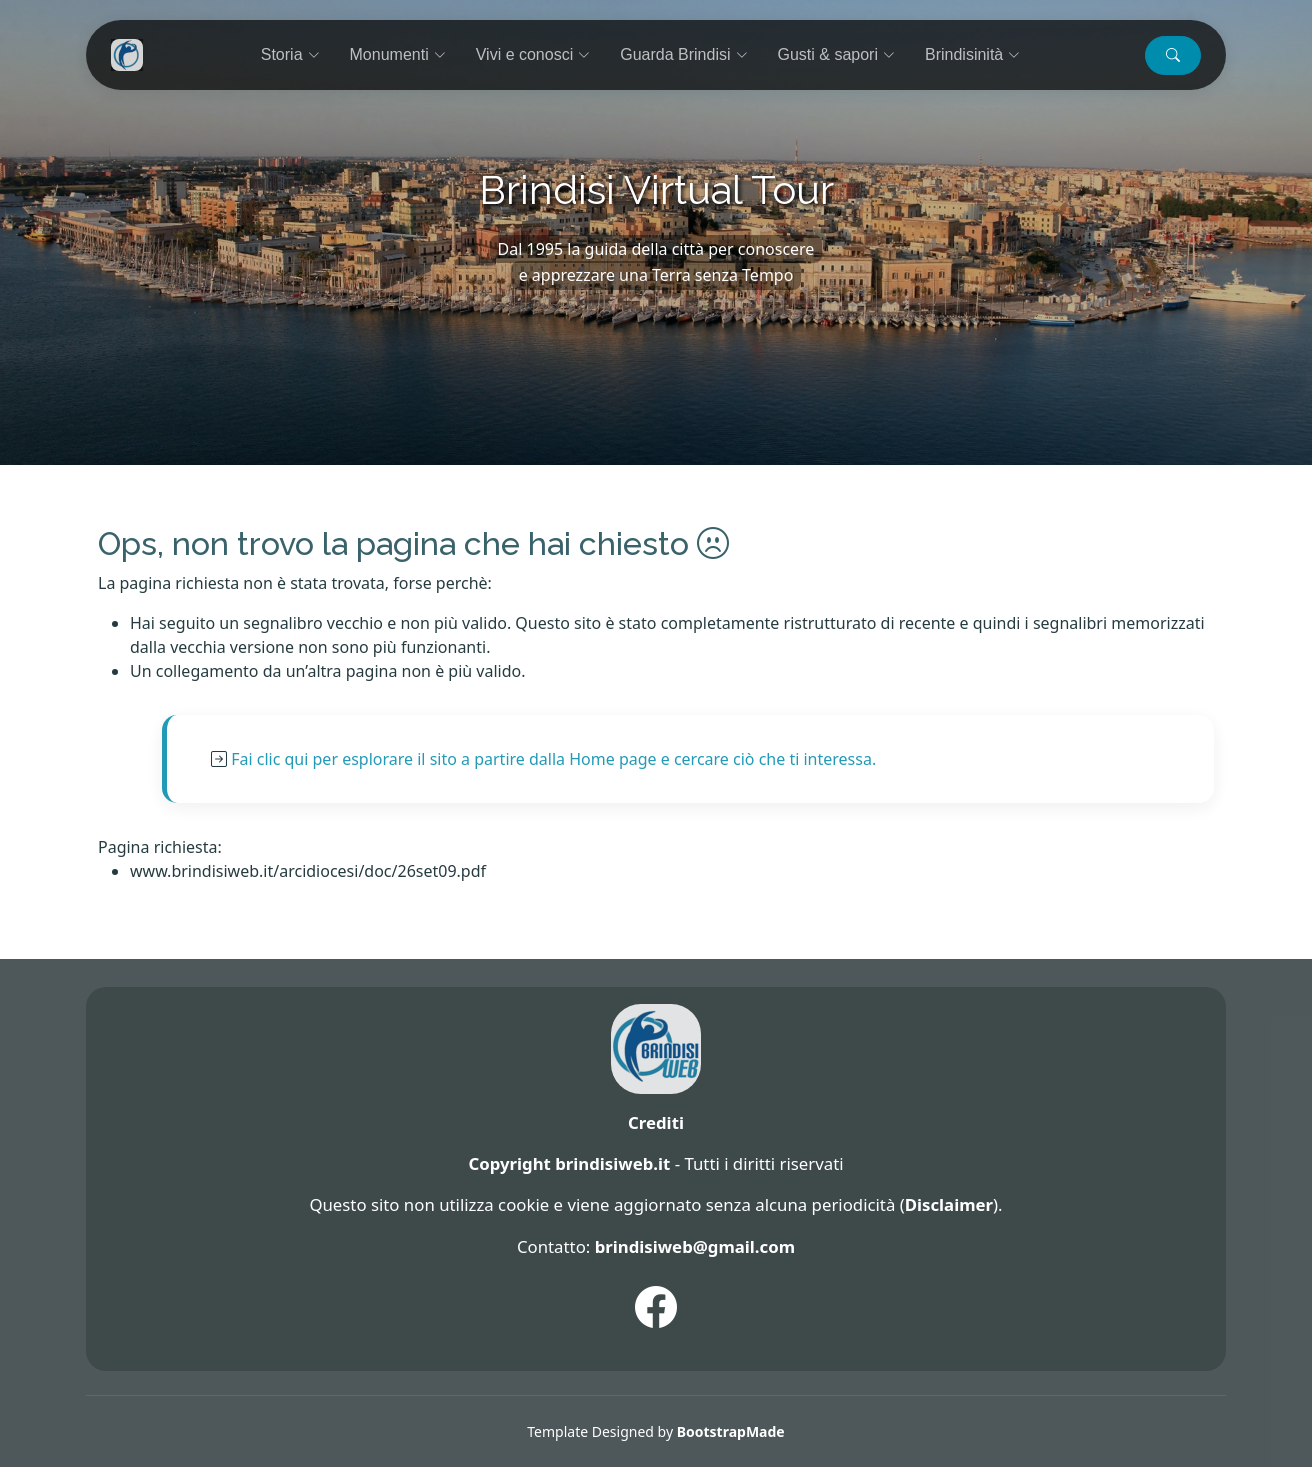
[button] (1173, 55)
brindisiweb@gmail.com (695, 1246)
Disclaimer (949, 1204)
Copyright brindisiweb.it (569, 1163)
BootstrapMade (731, 1431)
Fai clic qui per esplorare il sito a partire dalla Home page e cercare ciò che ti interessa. (553, 759)
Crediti (656, 1122)
